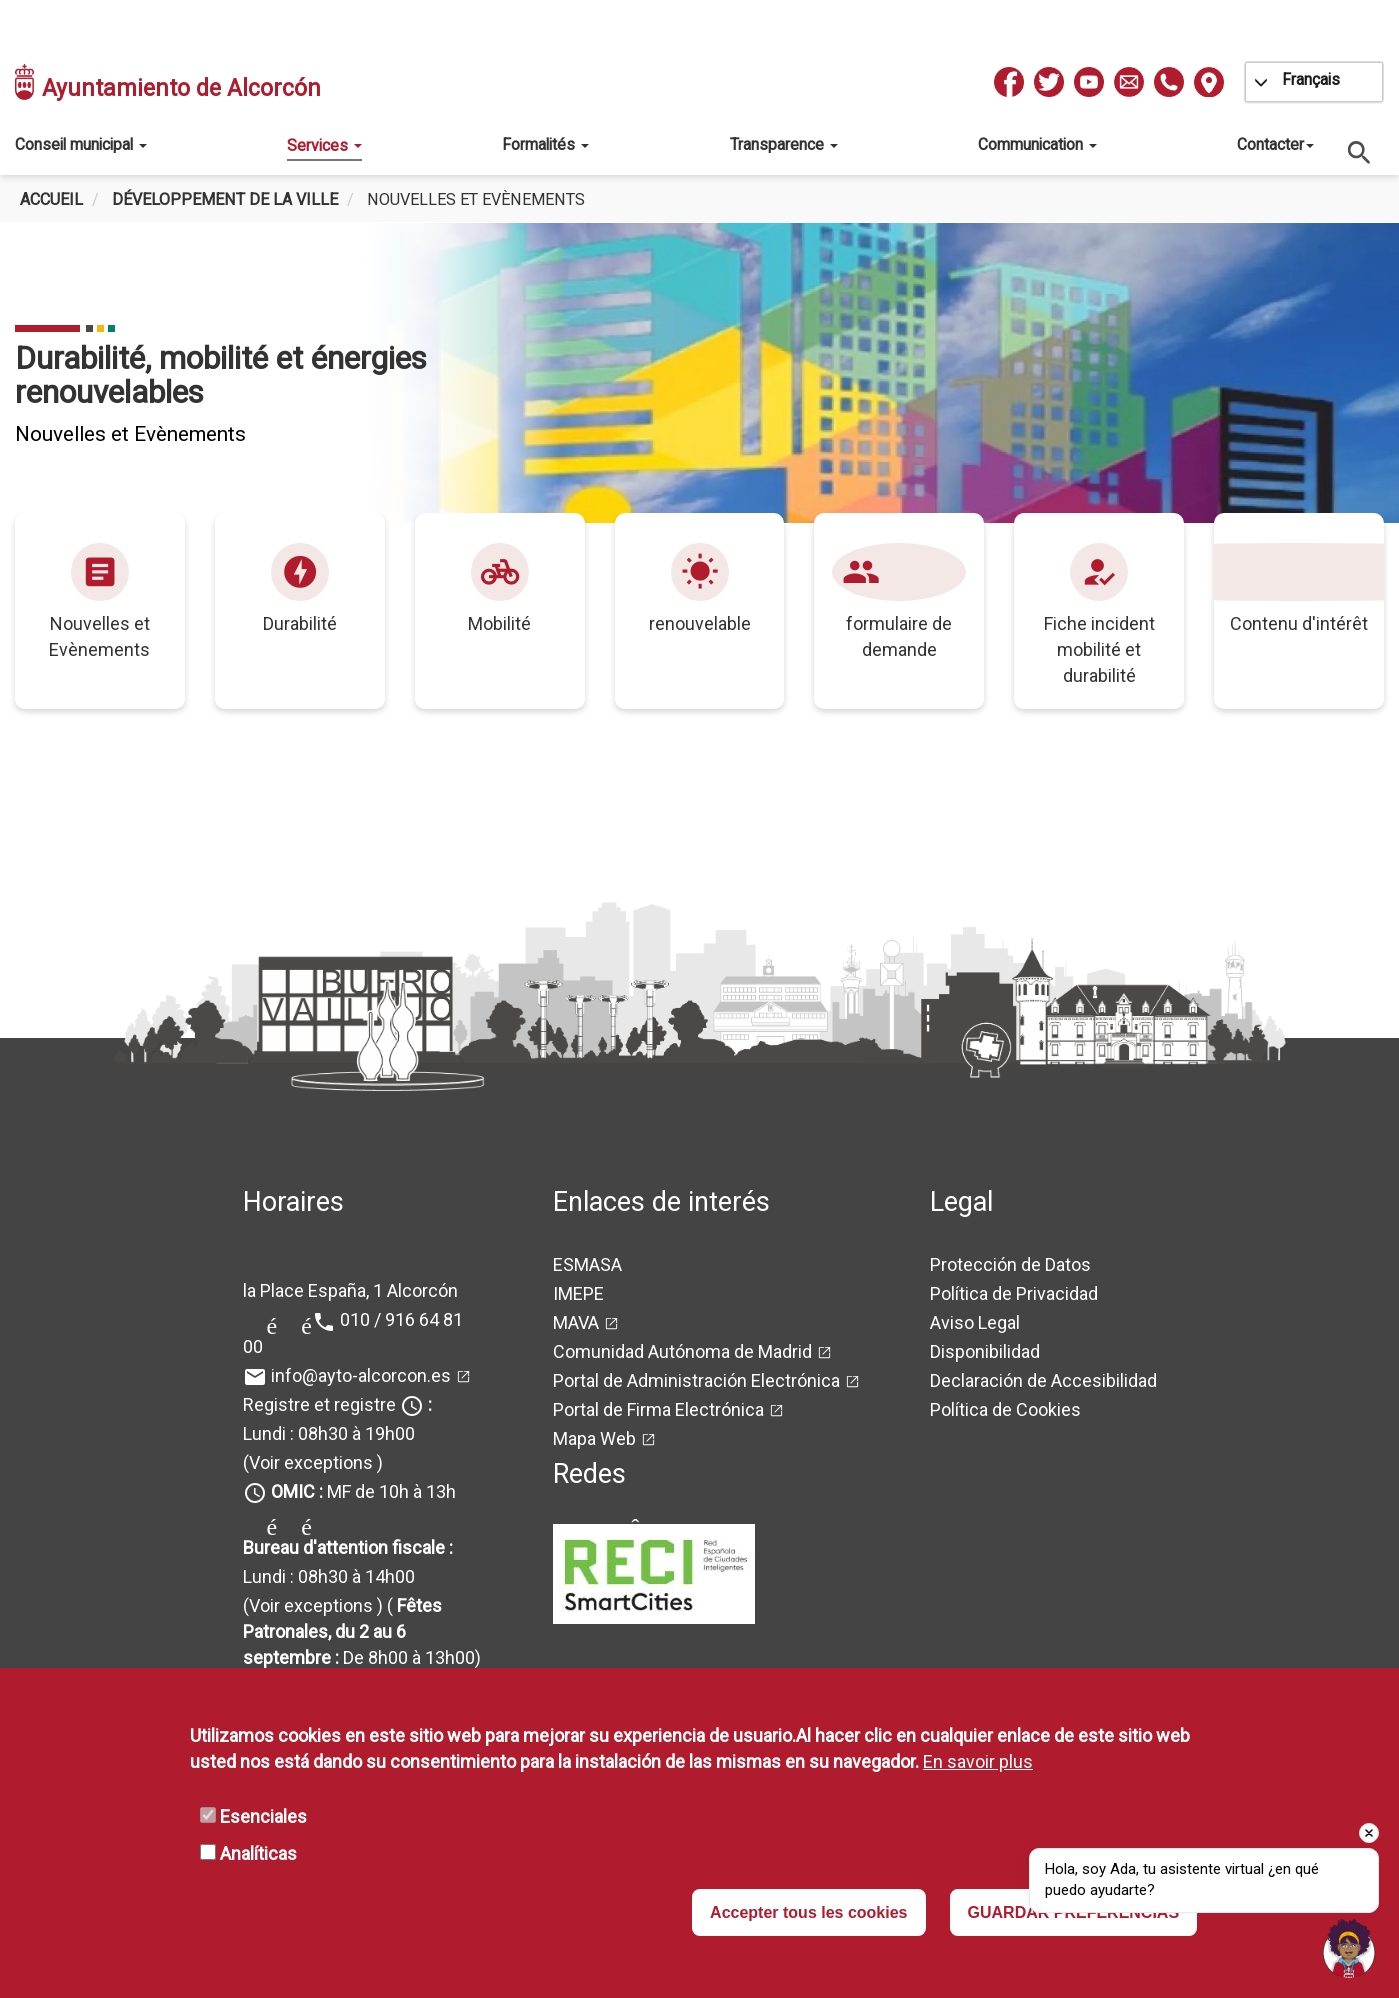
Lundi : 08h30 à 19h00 (329, 1433)
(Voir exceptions (308, 1462)
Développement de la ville (225, 199)
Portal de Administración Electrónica (696, 1380)
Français (1311, 79)
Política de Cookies (1005, 1409)
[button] (1349, 1948)
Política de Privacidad (1014, 1293)
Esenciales (263, 1816)
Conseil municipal (81, 144)
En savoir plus (978, 1761)
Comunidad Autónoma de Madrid (682, 1351)
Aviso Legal (975, 1322)
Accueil (51, 199)
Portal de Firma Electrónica (658, 1409)
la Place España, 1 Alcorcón (350, 1290)
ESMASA (587, 1264)
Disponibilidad (985, 1351)
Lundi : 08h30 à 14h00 (329, 1576)
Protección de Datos (1010, 1264)
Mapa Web (594, 1438)
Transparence (784, 144)
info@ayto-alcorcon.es (361, 1375)
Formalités (545, 144)
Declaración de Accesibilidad (1043, 1380)
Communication (1037, 144)
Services (324, 145)
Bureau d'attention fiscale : (348, 1547)
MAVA (576, 1322)
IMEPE (578, 1293)
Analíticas (258, 1853)
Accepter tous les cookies (808, 1912)
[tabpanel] (699, 373)
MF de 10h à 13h (363, 1491)
